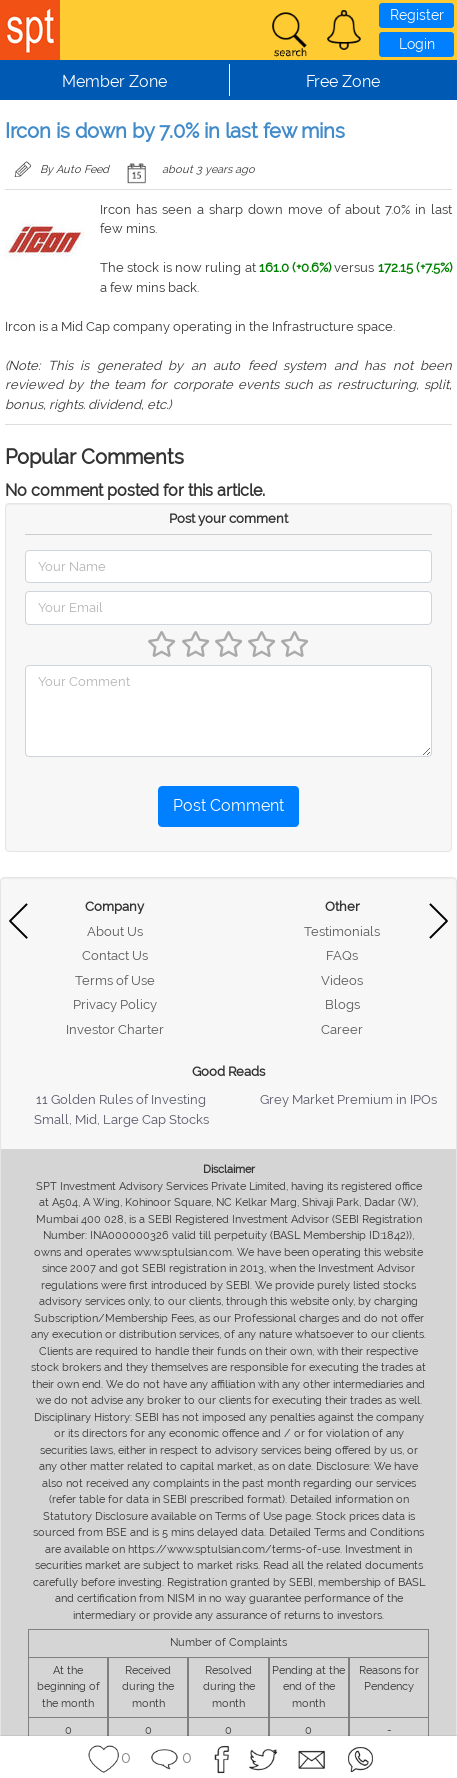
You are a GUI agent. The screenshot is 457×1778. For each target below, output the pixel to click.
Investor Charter (115, 1029)
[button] (344, 30)
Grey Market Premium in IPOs (348, 1099)
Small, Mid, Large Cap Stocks (121, 1119)
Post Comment (228, 805)
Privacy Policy (115, 1004)
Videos (342, 980)
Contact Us (115, 955)
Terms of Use (115, 980)
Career (342, 1029)
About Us (115, 931)
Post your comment (228, 518)
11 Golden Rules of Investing (121, 1099)
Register (417, 15)
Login (417, 44)
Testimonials (342, 931)
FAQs (342, 955)
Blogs (342, 1004)
